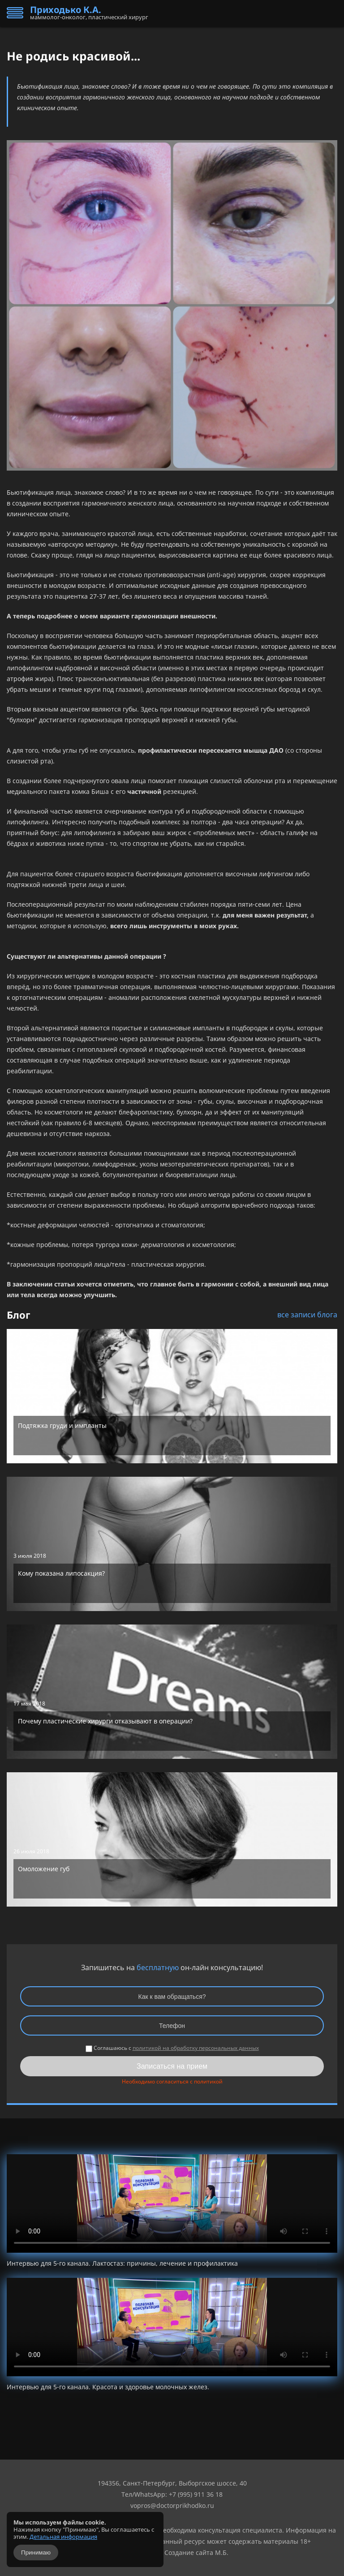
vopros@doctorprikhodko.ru (172, 2505)
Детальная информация (63, 2537)
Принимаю (36, 2552)
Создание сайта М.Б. (196, 2552)
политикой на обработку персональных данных (196, 2048)
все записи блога (307, 1315)
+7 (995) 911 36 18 (196, 2494)
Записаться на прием (172, 2066)
